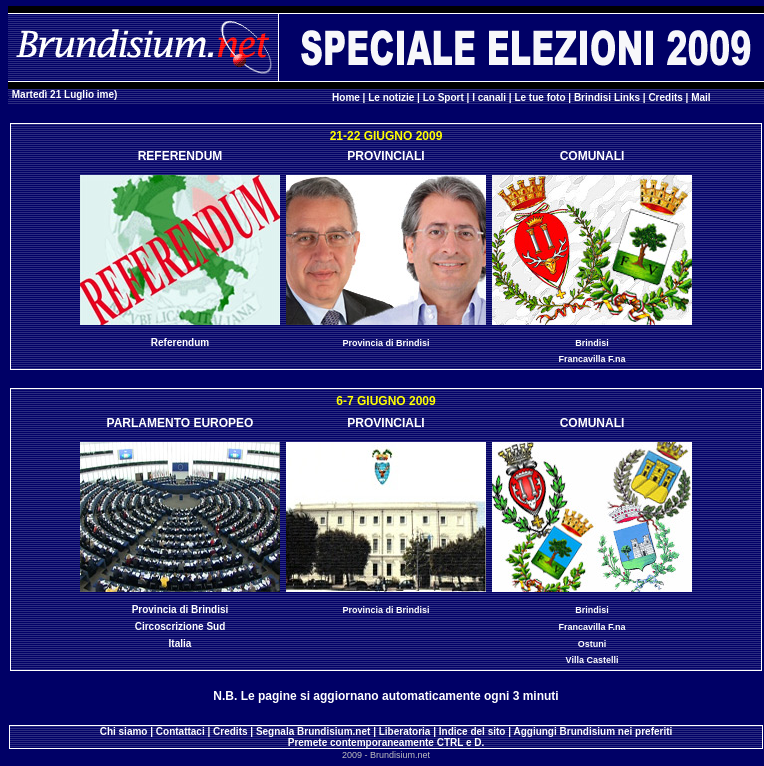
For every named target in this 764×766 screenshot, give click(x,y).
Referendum (180, 342)
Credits (665, 97)
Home (346, 97)
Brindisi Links (607, 97)
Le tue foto (539, 97)
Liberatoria (405, 731)
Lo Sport (443, 97)
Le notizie (391, 97)
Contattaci (180, 731)
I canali (489, 97)
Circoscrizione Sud (180, 626)
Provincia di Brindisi (385, 343)
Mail (700, 97)
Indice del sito (472, 731)
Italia (180, 643)
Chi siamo (124, 731)
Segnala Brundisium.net (313, 731)
